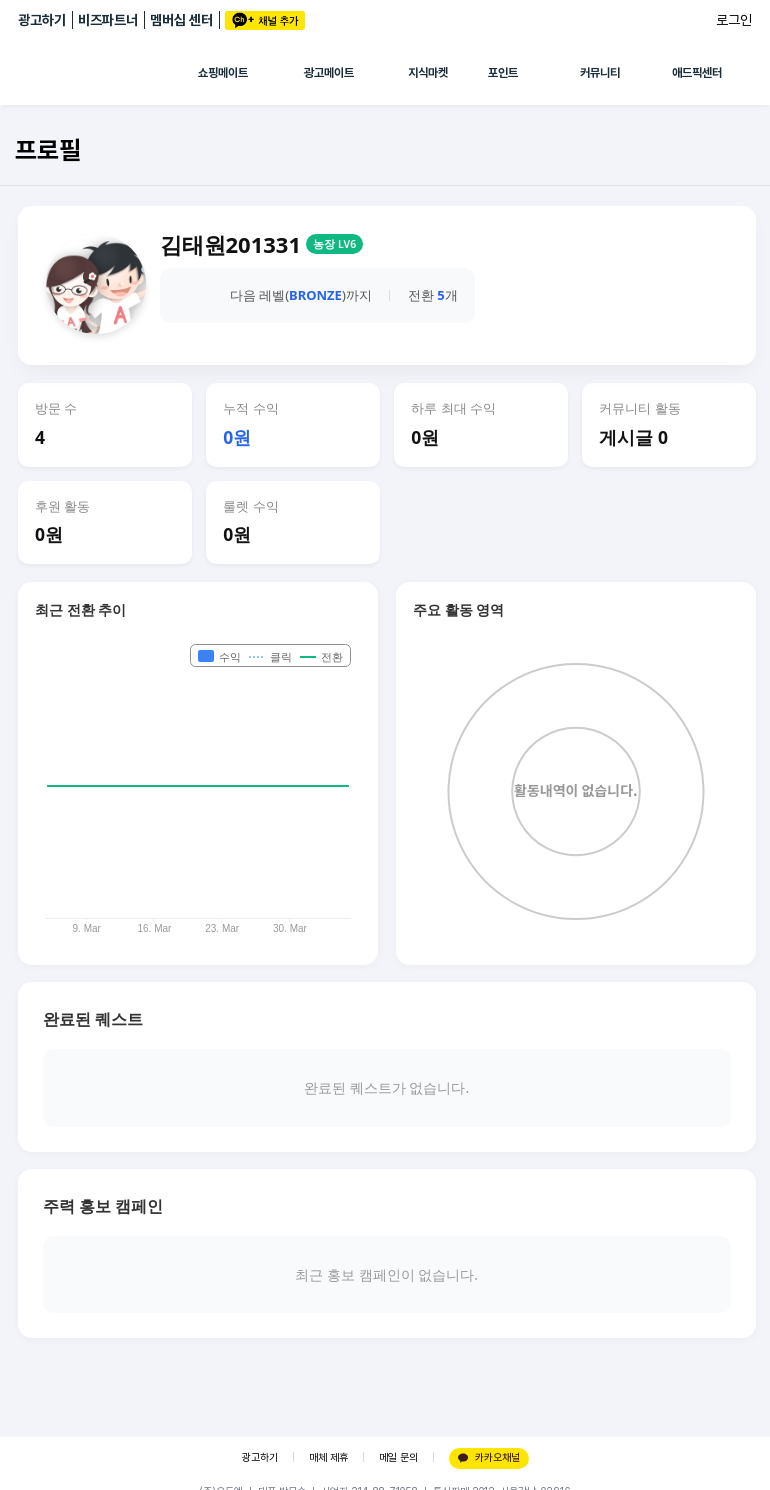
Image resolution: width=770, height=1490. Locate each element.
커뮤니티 (600, 73)
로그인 (734, 20)
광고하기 (42, 20)
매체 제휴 (328, 1457)
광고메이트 (329, 73)
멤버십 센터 (181, 20)
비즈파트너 (108, 20)
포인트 (503, 73)
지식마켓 (428, 73)
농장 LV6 (334, 244)
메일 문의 (398, 1457)
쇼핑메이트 (223, 73)
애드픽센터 (697, 73)
